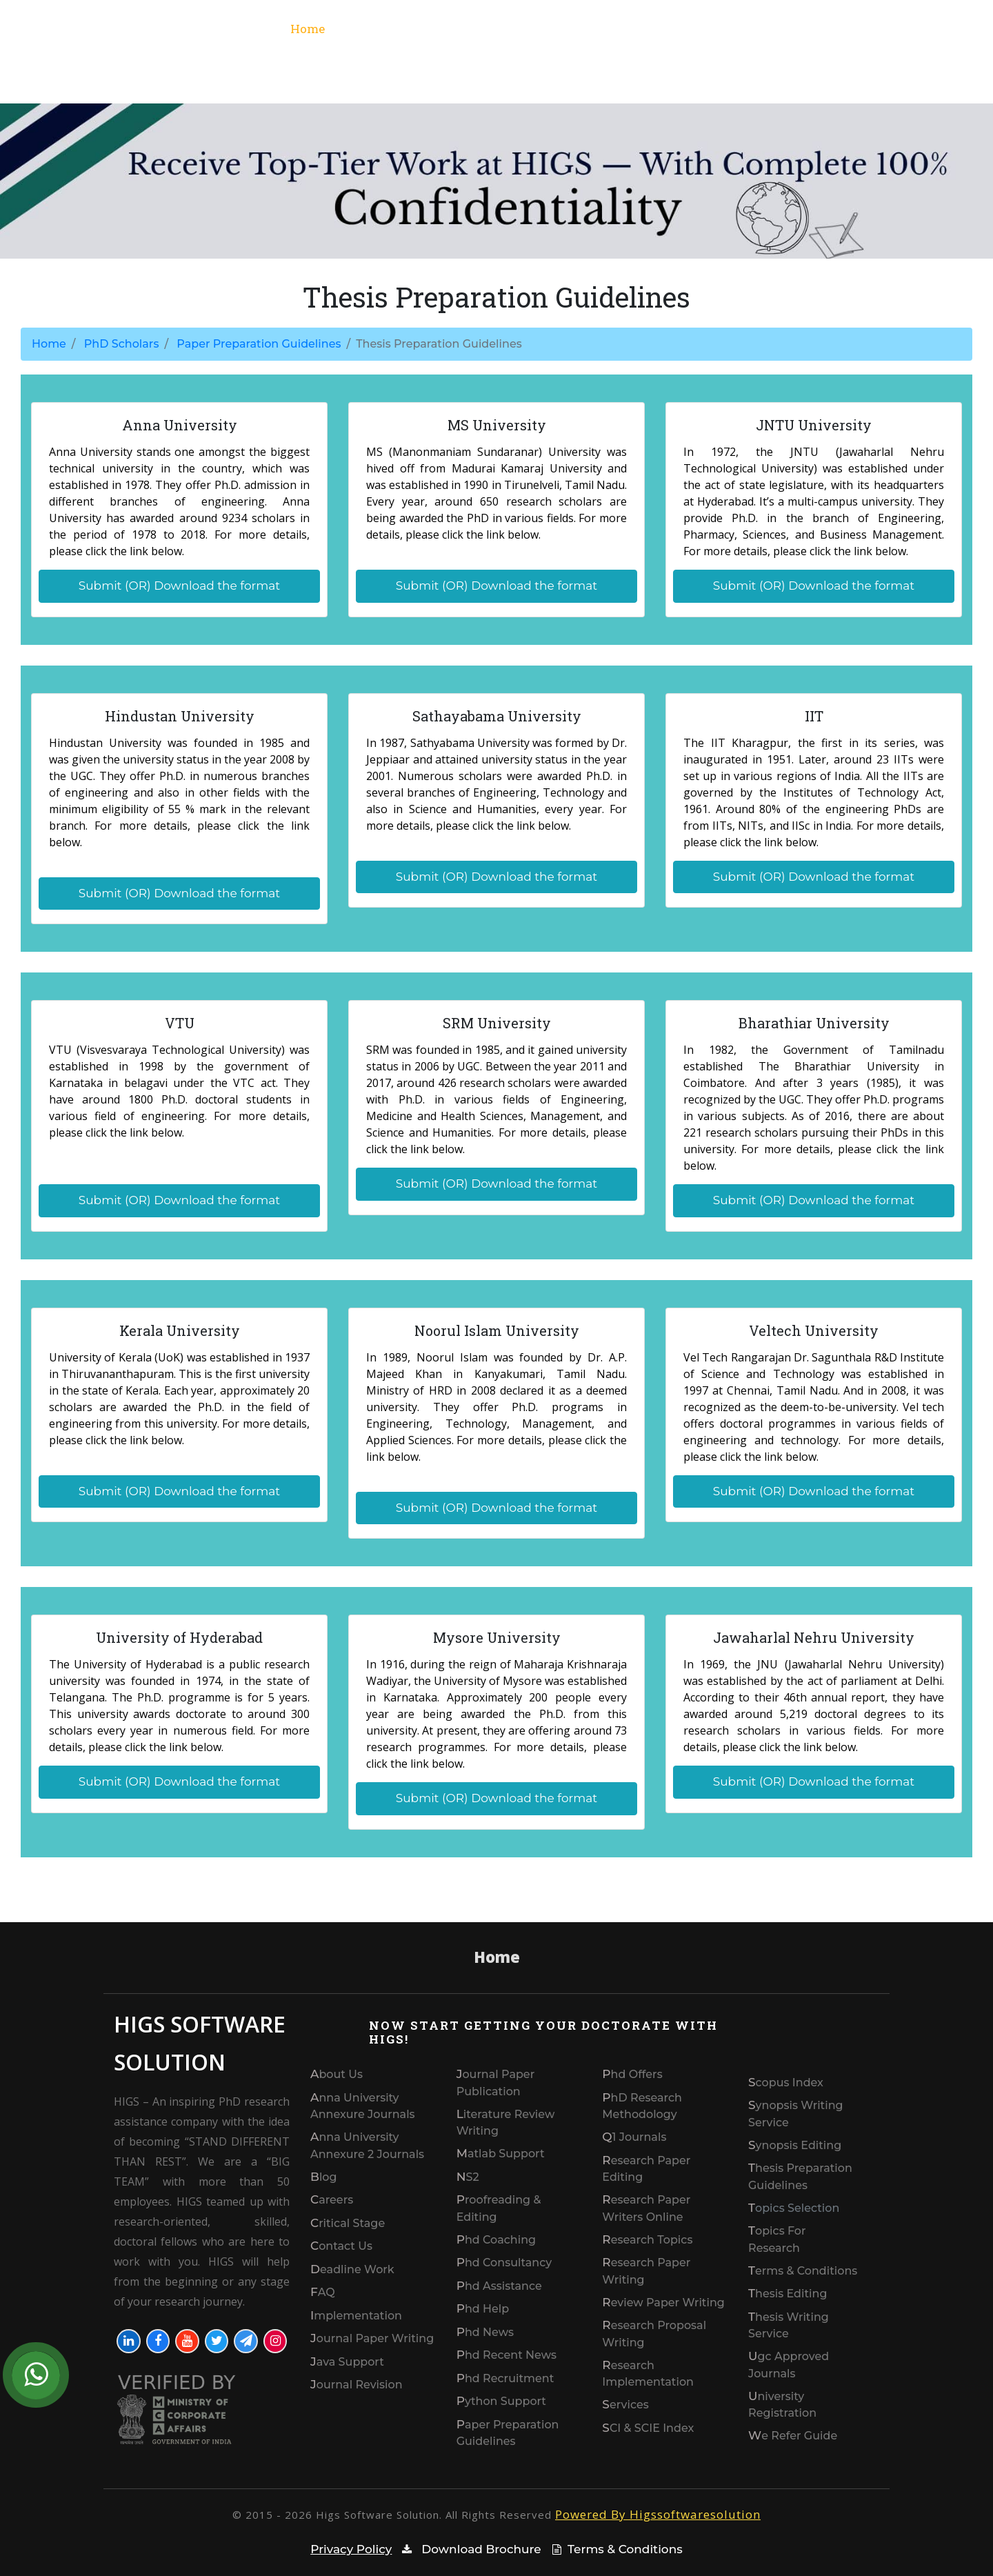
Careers (331, 2199)
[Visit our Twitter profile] (217, 2341)
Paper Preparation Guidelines (259, 343)
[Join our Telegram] (246, 2341)
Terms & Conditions (802, 2270)
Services (476, 29)
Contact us (341, 2246)
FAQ (322, 2292)
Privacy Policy (351, 2549)
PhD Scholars (121, 343)
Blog (323, 2177)
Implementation (356, 2315)
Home (312, 28)
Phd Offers (632, 2074)
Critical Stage (347, 2223)
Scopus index (785, 2082)
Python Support (501, 2401)
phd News (485, 2332)
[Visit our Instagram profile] (275, 2341)
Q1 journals (634, 2137)
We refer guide (792, 2435)
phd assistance (499, 2286)
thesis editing (787, 2293)
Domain (727, 29)
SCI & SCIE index (648, 2428)
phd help (483, 2308)
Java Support (347, 2361)
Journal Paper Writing (372, 2338)
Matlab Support (501, 2153)
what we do (382, 29)
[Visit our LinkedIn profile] (129, 2341)
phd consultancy (504, 2262)
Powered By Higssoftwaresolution (658, 2514)
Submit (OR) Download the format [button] (180, 585)
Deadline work (352, 2269)
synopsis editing (794, 2145)
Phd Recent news (506, 2355)
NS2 (468, 2177)
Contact (909, 29)
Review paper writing (663, 2302)
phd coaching (496, 2239)
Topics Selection (793, 2208)
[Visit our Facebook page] (158, 2341)
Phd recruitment (505, 2378)
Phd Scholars (813, 29)
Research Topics (647, 2239)
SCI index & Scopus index (597, 29)
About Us (336, 2074)
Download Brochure (469, 2549)
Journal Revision (356, 2384)
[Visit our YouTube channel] (187, 2341)
